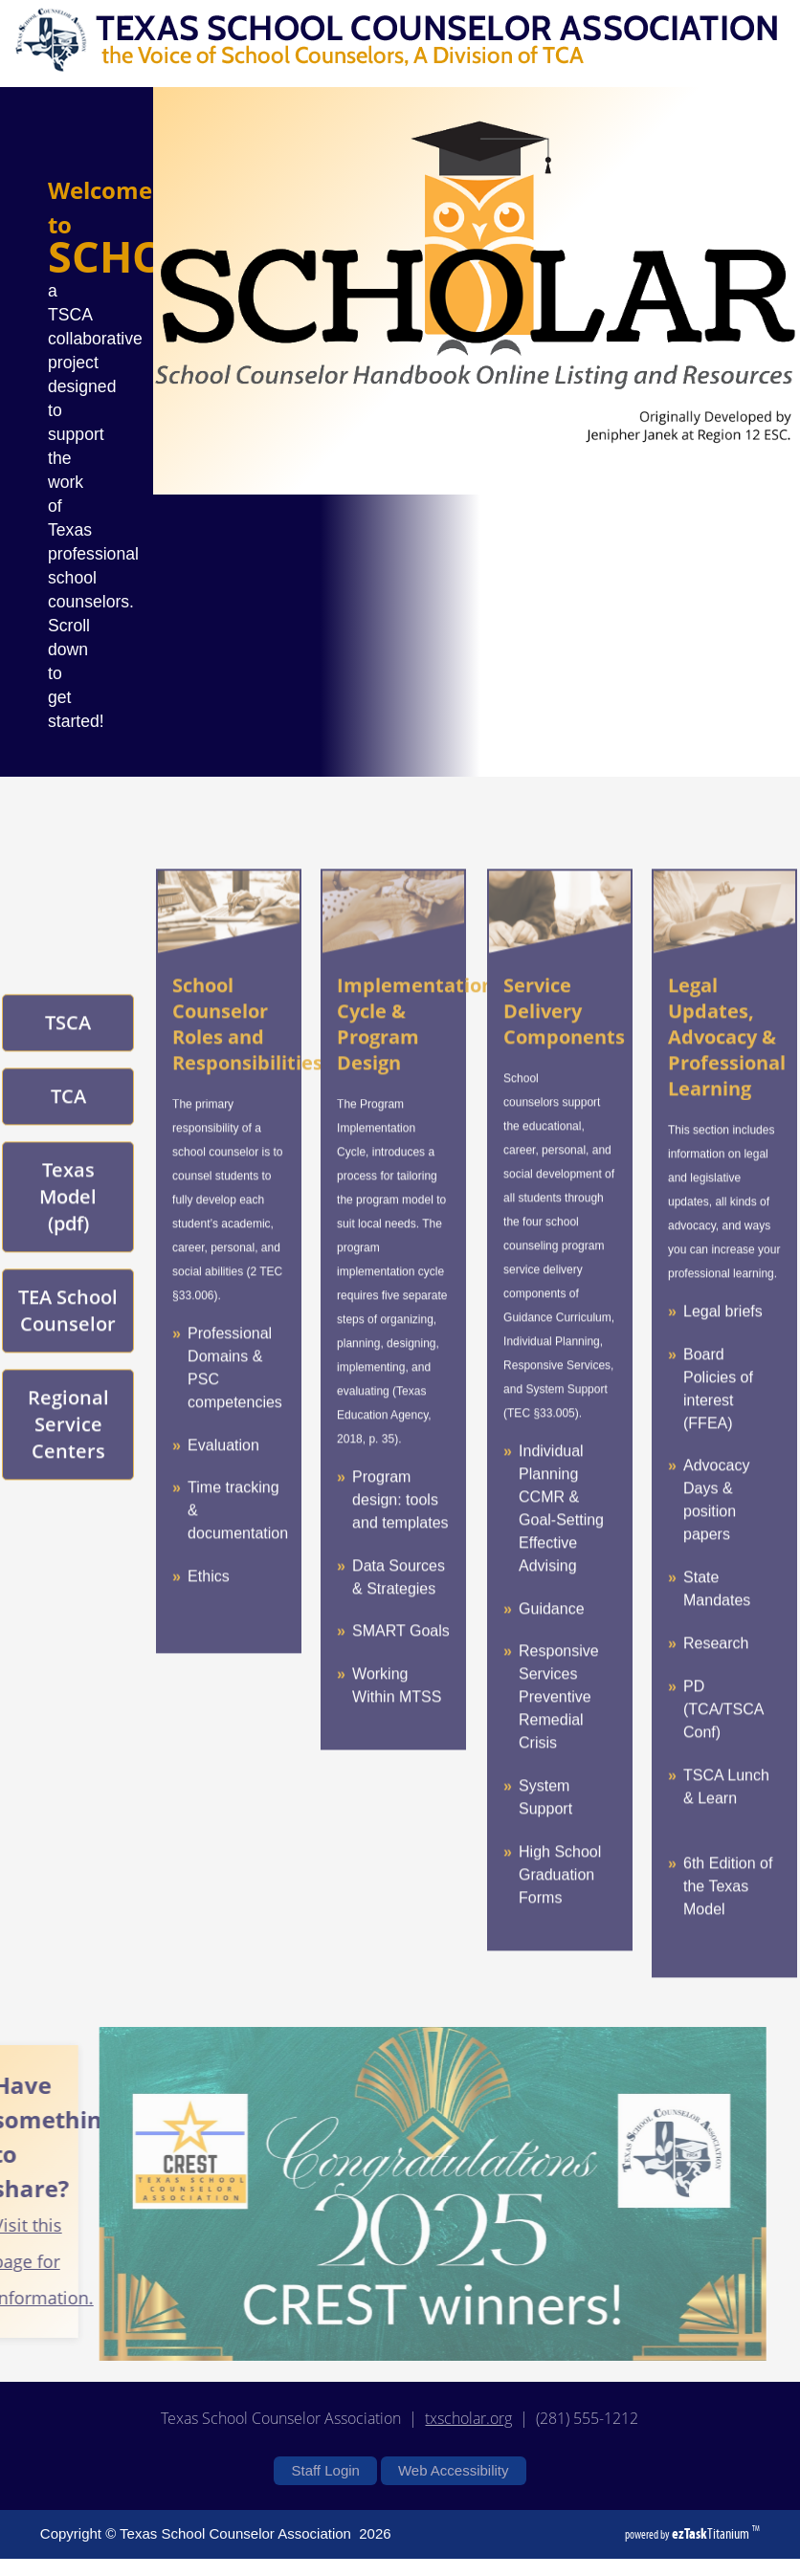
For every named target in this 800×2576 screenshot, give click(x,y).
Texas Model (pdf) (68, 1226)
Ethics (209, 1605)
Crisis (538, 1772)
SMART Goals (401, 1660)
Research (715, 1672)
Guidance (552, 1637)
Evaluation (223, 1473)
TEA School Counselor (68, 1339)
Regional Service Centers (68, 1453)
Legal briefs (723, 1340)
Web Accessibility (453, 2470)
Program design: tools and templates (400, 1529)
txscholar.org (468, 2418)
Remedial (551, 1749)
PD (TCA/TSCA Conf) (723, 1738)
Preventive (555, 1726)
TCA (68, 1125)
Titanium (712, 2533)
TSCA (68, 1052)
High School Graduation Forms (560, 1904)
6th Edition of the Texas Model (727, 1915)
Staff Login (325, 2470)
